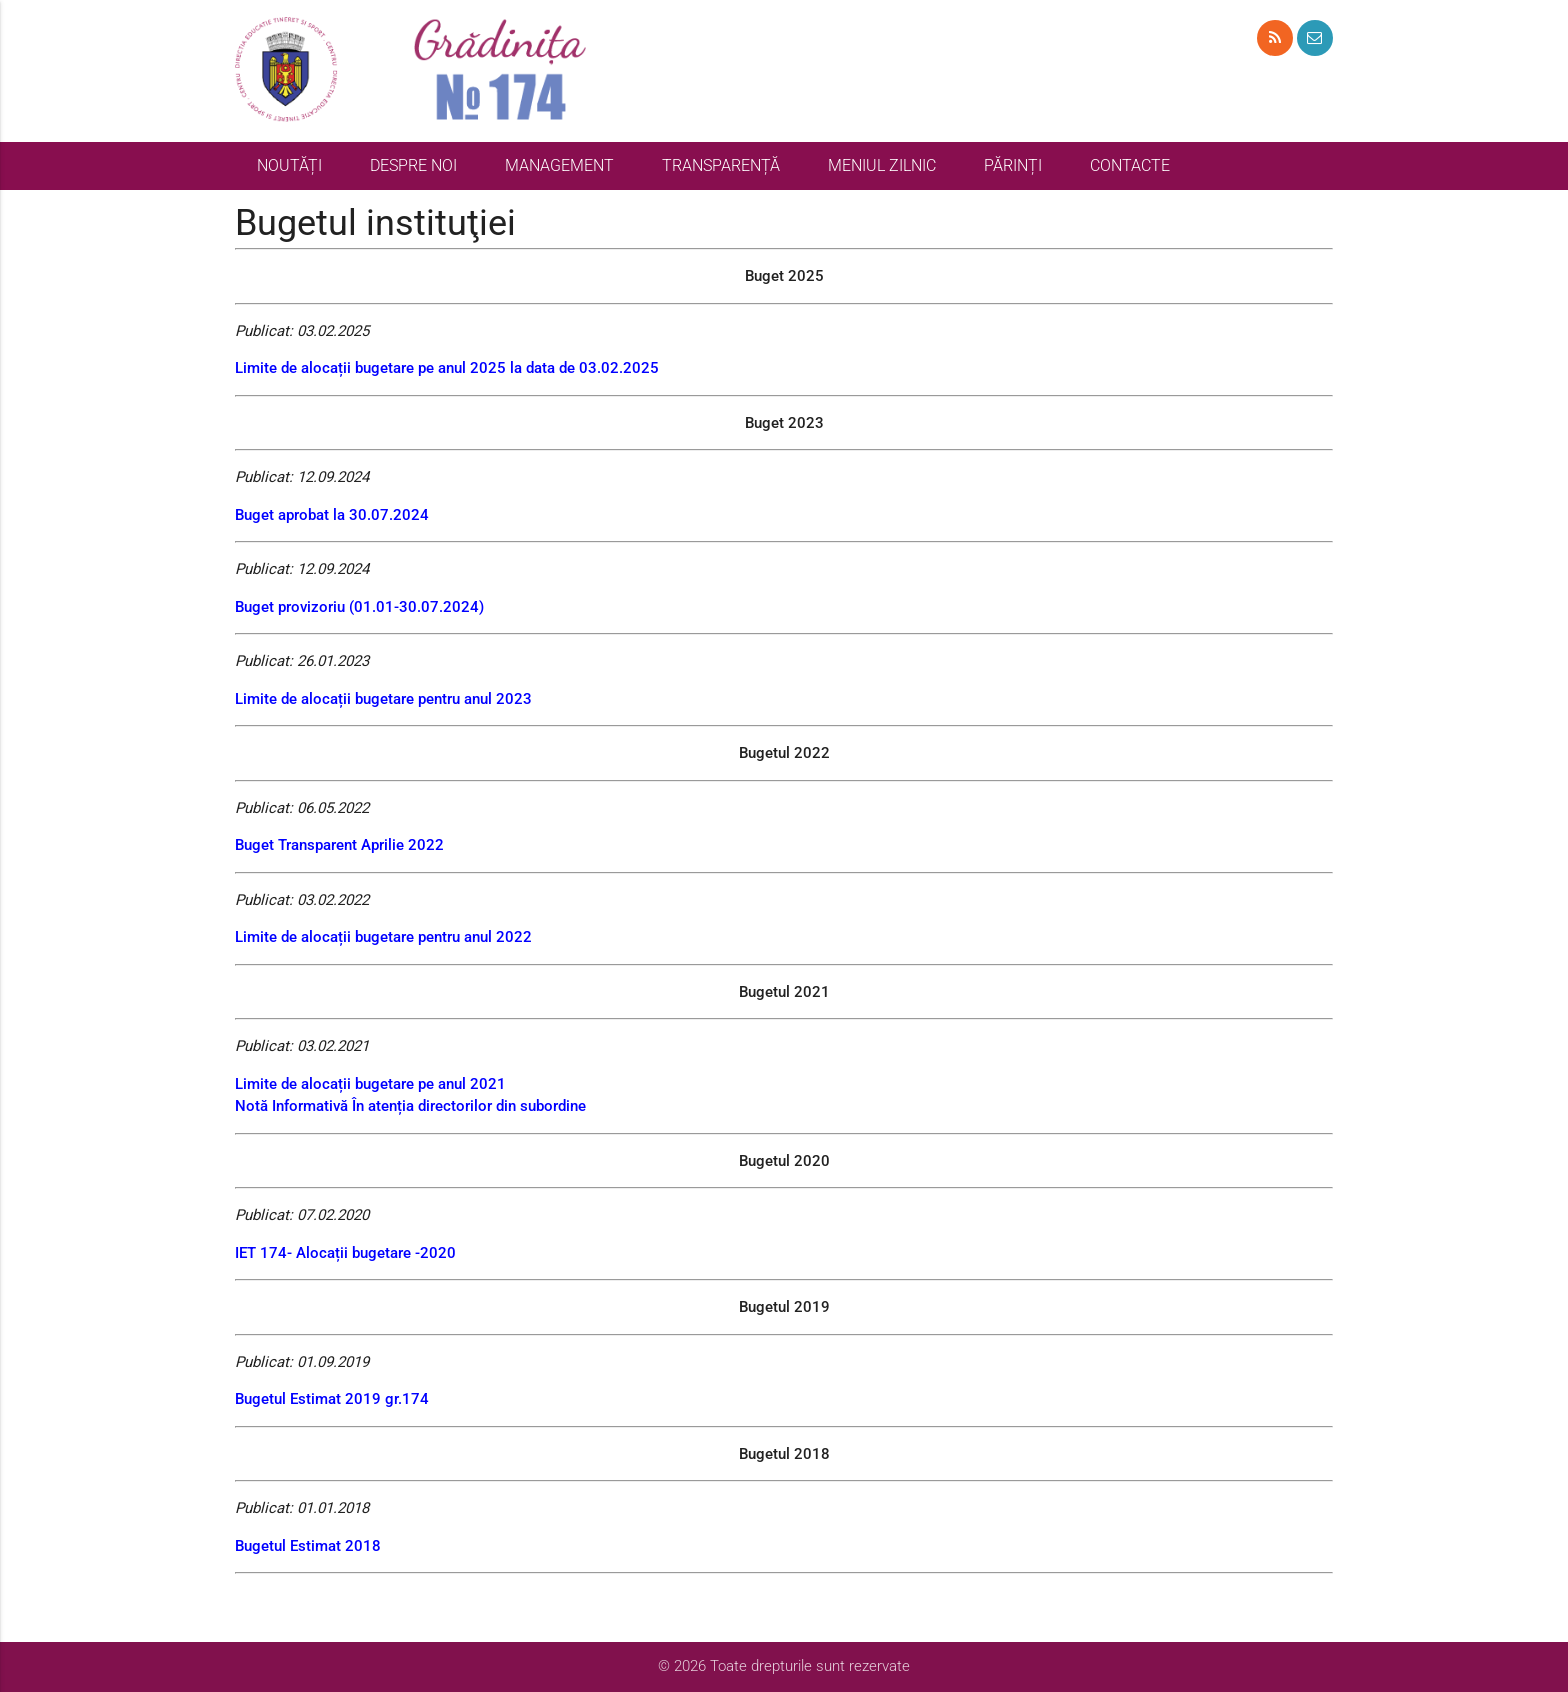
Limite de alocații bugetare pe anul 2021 (370, 1084)
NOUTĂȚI (289, 165)
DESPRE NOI (413, 165)
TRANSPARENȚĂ (721, 165)
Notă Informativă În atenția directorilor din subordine (410, 1106)
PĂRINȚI (1013, 165)
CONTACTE (1130, 165)
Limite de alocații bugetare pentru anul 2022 (383, 937)
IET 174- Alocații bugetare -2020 (345, 1253)
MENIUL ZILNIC (882, 165)
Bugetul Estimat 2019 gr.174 (332, 1399)
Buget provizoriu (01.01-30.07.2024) (359, 607)
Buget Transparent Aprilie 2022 (339, 845)
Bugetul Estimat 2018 (308, 1546)
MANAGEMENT (559, 165)
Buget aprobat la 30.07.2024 (332, 515)
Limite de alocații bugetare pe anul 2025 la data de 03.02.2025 (447, 368)
